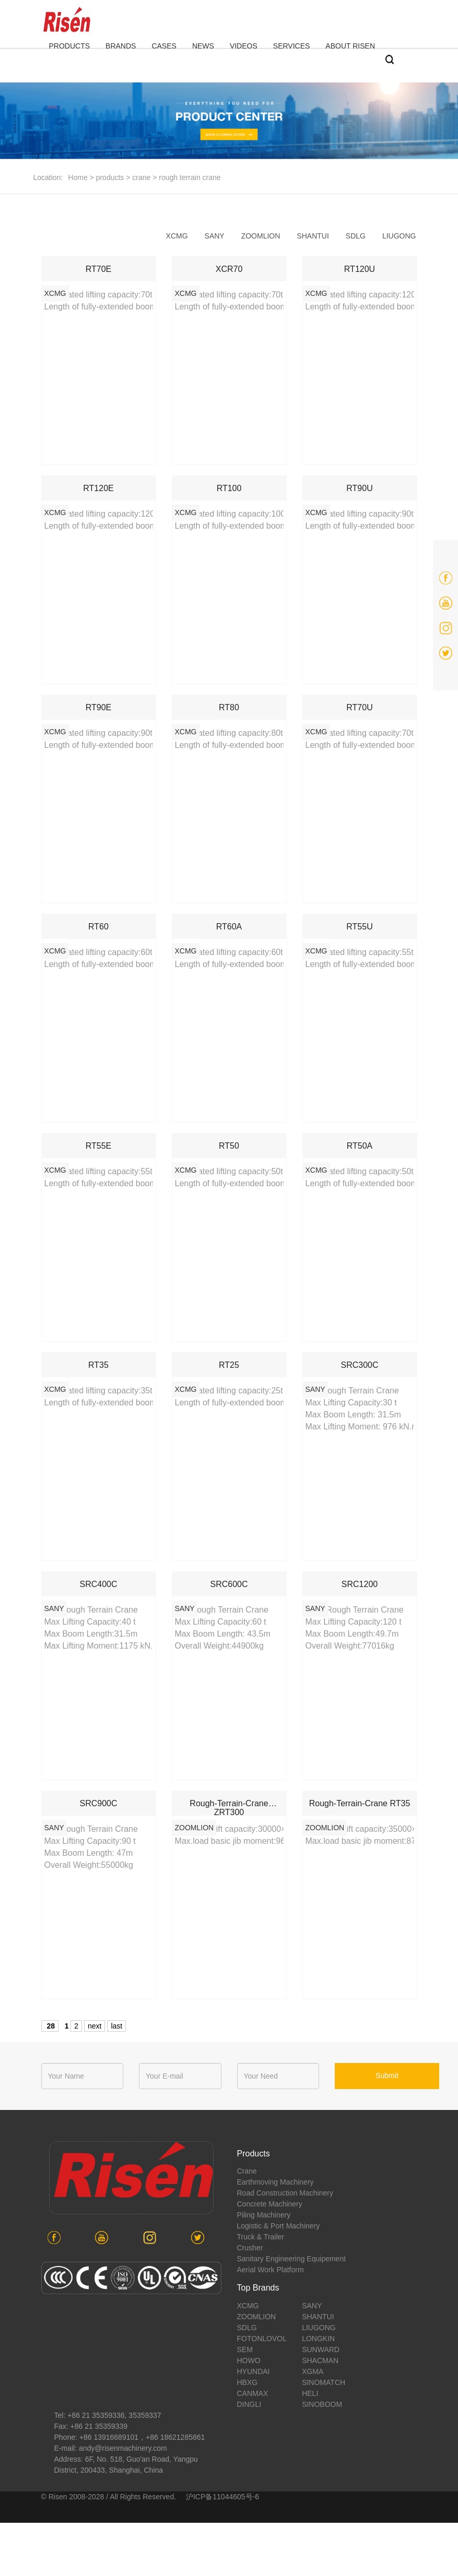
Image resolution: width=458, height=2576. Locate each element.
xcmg (177, 236)
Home (77, 177)
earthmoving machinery (275, 2182)
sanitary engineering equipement (291, 2259)
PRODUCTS (69, 46)
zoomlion (260, 236)
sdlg (356, 236)
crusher (250, 2248)
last (116, 2026)
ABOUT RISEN (350, 46)
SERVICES (291, 46)
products (110, 177)
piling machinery (264, 2215)
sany (215, 236)
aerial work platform (270, 2269)
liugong (399, 236)
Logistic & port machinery (278, 2226)
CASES (163, 46)
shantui (312, 236)
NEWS (203, 46)
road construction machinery (285, 2193)
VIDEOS (243, 46)
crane (141, 177)
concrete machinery (269, 2204)
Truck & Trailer (261, 2237)
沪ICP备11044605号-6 (222, 2496)
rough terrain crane (189, 177)
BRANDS (120, 46)
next (94, 2026)
